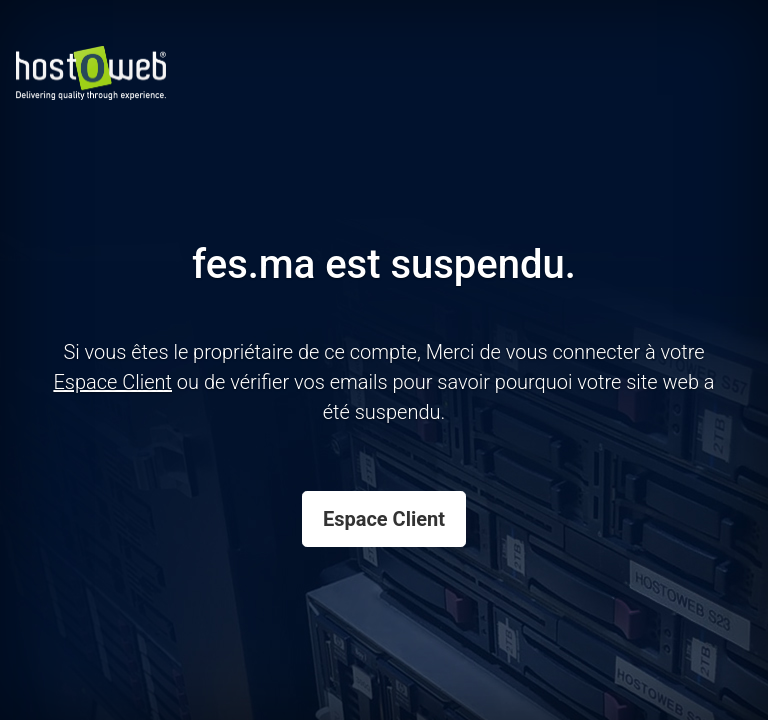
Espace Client (384, 519)
